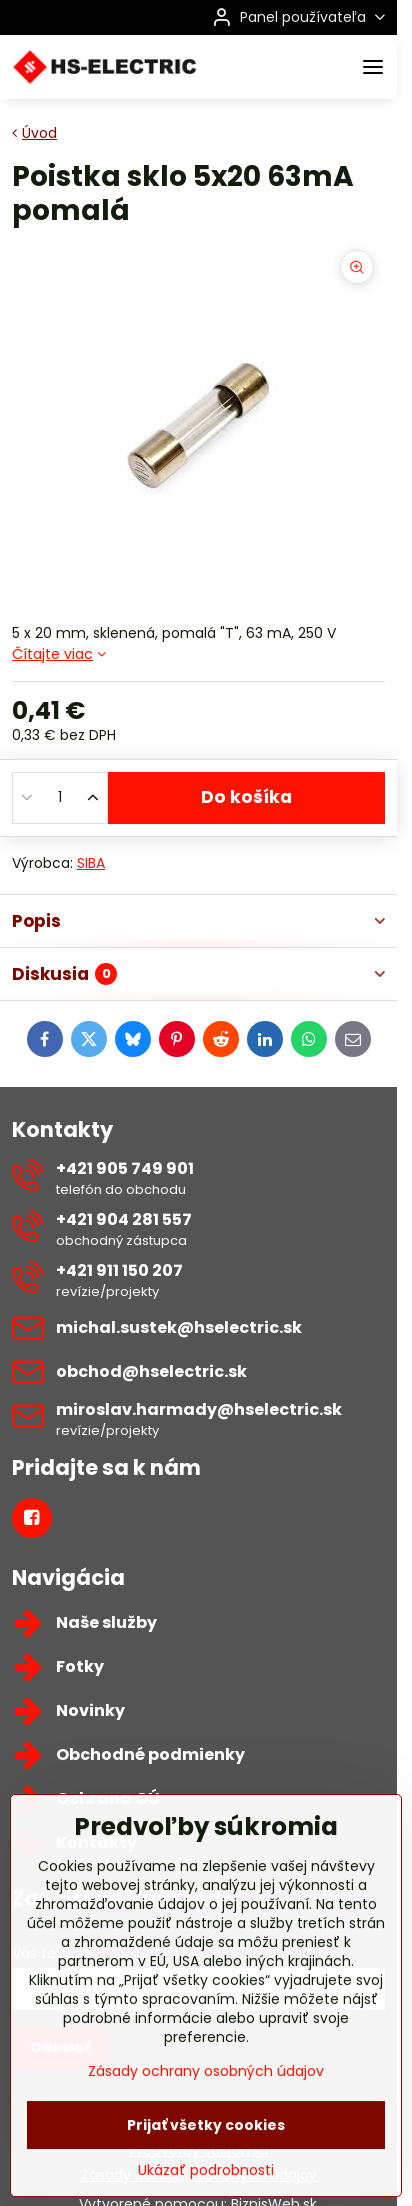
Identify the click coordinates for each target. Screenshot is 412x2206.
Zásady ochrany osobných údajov (206, 2139)
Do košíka (246, 797)
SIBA (91, 863)
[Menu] (373, 67)
